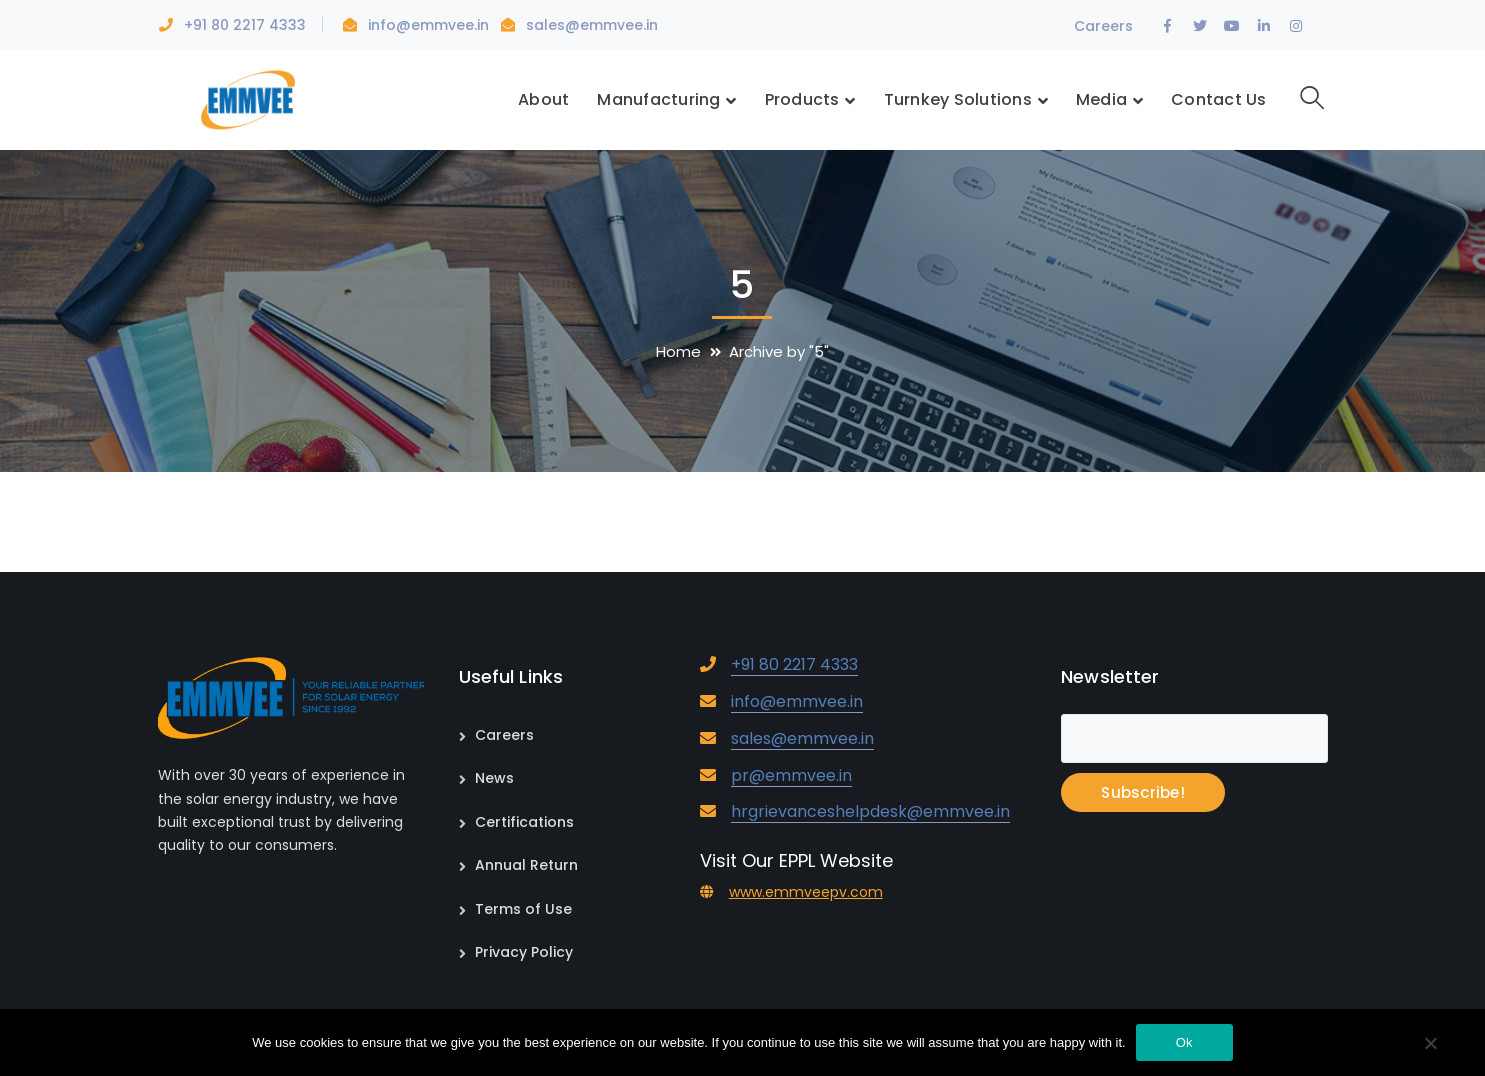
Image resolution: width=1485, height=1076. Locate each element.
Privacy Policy (524, 952)
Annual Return (526, 865)
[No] (1430, 1045)
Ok (1184, 1042)
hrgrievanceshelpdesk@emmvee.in (870, 811)
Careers (1103, 26)
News (494, 778)
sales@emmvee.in (592, 25)
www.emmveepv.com (806, 892)
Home (678, 351)
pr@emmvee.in (791, 775)
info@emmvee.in (430, 25)
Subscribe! (1143, 792)
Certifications (524, 822)
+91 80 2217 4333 (245, 25)
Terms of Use (523, 909)
